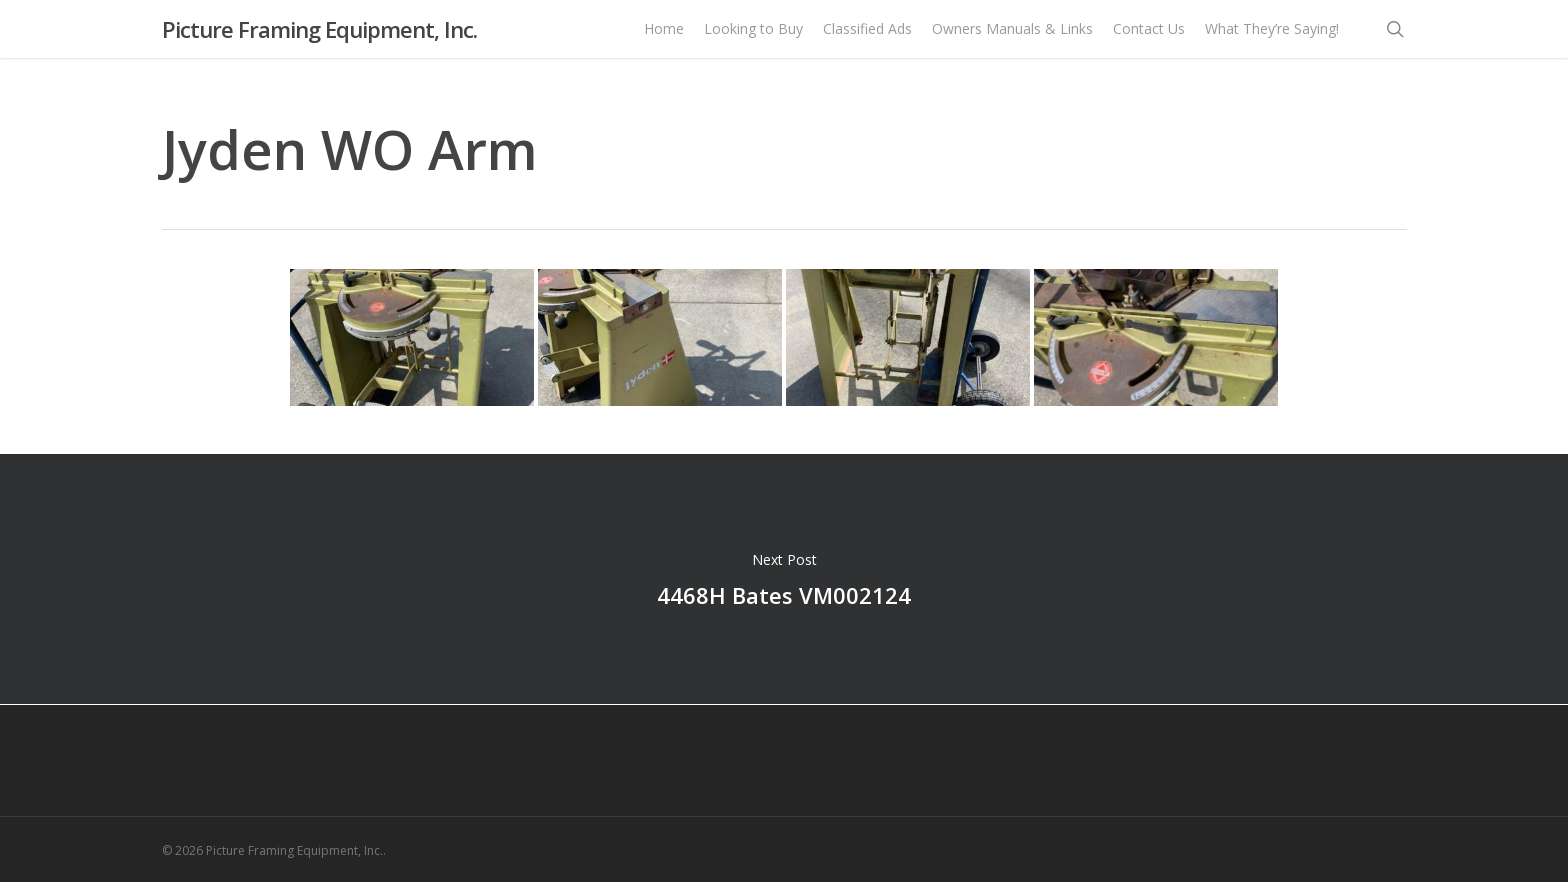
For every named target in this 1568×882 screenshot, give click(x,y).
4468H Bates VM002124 (784, 579)
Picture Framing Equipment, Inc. (319, 39)
